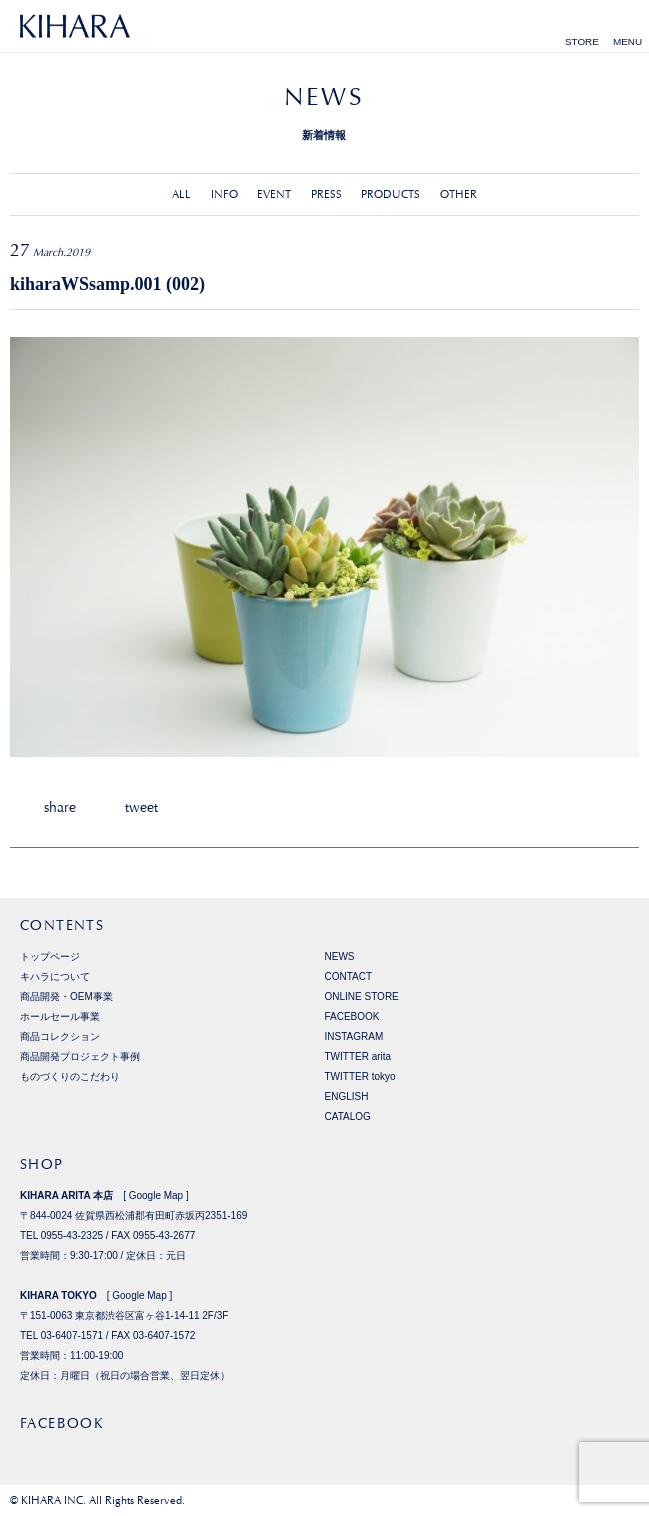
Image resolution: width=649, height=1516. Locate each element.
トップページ (50, 956)
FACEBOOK (352, 1016)
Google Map (156, 1195)
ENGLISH (347, 1096)
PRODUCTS (390, 194)
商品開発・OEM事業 (66, 996)
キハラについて (55, 976)
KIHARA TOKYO (58, 1295)
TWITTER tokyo (360, 1076)
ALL (181, 194)
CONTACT (349, 976)
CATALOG (348, 1116)
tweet (141, 807)
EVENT (274, 194)
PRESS (326, 194)
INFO (224, 194)
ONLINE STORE (362, 996)
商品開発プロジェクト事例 (80, 1056)
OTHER (458, 194)
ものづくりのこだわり (70, 1076)
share (60, 807)
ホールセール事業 (60, 1016)
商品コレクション (60, 1036)
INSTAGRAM (354, 1036)
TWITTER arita (358, 1056)
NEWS (340, 956)
